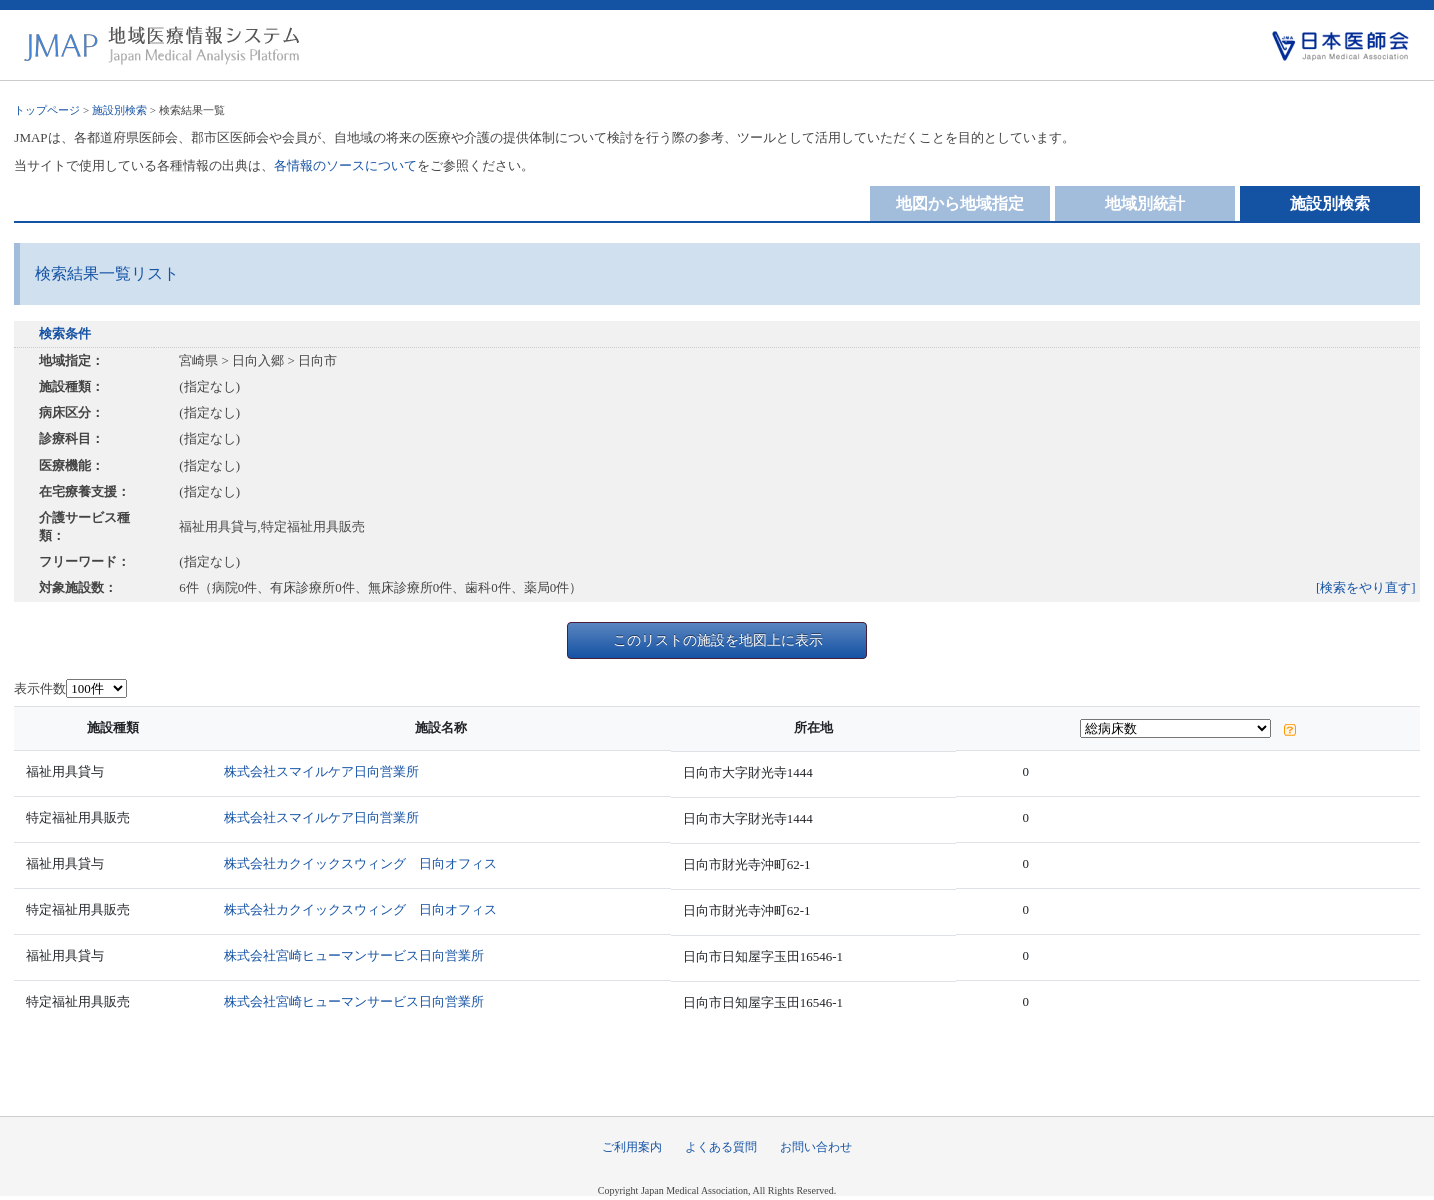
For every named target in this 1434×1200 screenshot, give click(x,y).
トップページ (47, 110)
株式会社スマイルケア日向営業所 (321, 771)
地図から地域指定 (960, 203)
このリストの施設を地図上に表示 (718, 640)
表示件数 (40, 688)
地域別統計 (1145, 203)
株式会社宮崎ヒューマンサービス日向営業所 (354, 955)
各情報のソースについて (345, 165)
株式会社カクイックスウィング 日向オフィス (360, 863)
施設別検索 (119, 110)
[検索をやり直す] (1366, 587)
